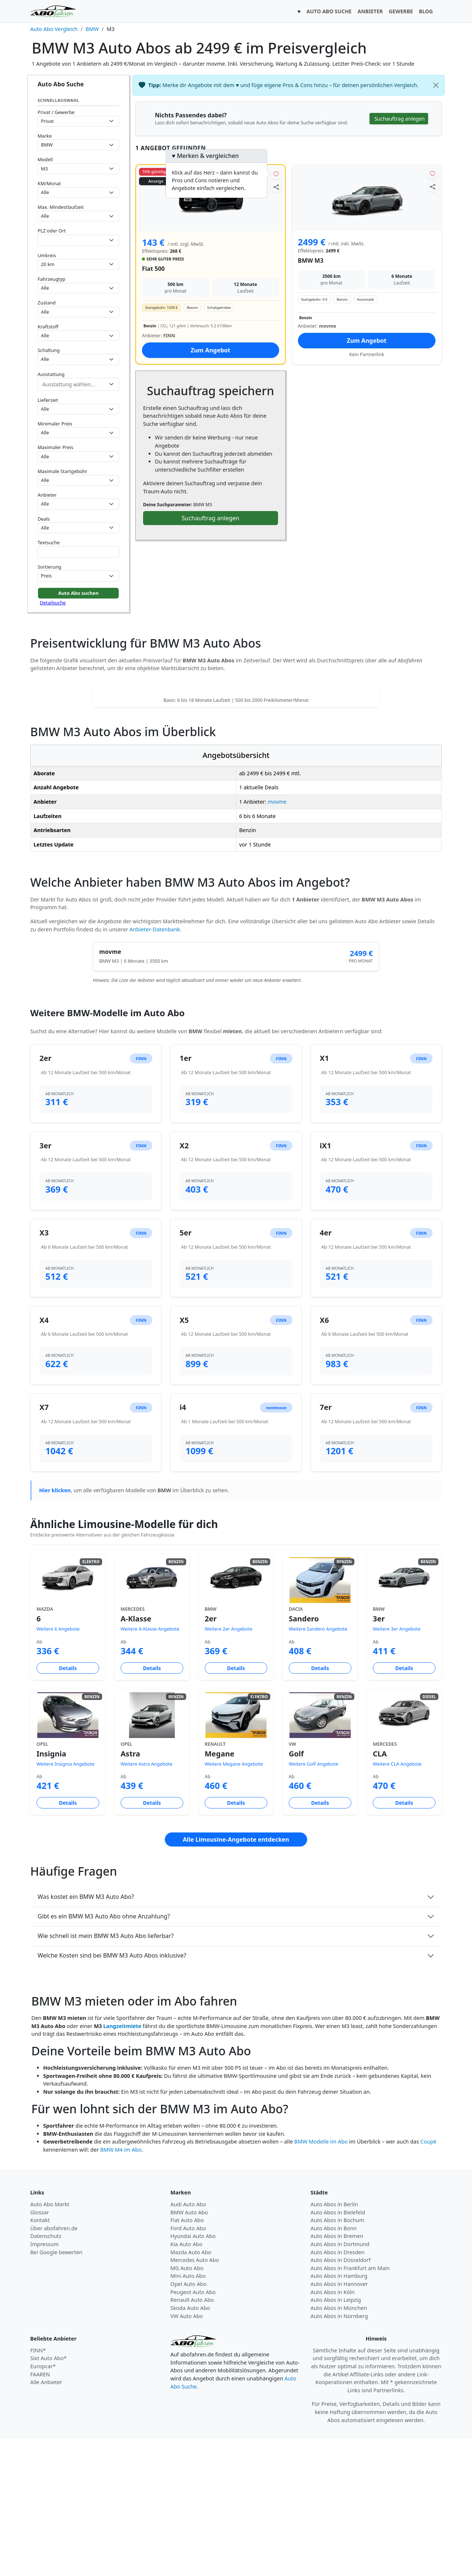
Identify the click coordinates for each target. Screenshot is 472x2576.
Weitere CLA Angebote (397, 1901)
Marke (45, 135)
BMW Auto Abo (189, 2349)
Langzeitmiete (122, 2163)
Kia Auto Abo (186, 2381)
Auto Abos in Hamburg (338, 2413)
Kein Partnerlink (366, 354)
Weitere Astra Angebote (146, 1901)
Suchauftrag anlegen (210, 518)
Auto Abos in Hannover (339, 2421)
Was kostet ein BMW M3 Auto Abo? (86, 2034)
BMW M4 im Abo (121, 2286)
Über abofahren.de (53, 2365)
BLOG (426, 11)
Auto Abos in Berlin (334, 2341)
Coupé (428, 2278)
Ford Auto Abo (188, 2365)
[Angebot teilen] (276, 186)
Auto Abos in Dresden (337, 2389)
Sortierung (49, 566)
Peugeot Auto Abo (193, 2429)
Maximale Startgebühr (62, 471)
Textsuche (49, 542)
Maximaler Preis (55, 447)
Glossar (39, 2349)
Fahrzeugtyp (51, 279)
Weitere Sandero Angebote (318, 1766)
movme (277, 938)
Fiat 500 (153, 269)
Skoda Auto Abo (190, 2445)
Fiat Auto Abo (187, 2357)
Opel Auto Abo (188, 2421)
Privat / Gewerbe (56, 112)
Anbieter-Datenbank (154, 1066)
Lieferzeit (48, 400)
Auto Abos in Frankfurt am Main (350, 2405)
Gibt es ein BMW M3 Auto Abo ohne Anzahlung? (104, 2053)
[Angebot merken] (276, 173)
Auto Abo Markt (49, 2341)
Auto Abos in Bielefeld (337, 2349)
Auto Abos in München (338, 2445)
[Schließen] (435, 85)
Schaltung (49, 350)
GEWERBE (401, 11)
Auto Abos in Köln (332, 2429)
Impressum (44, 2381)
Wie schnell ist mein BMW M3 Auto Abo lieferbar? (106, 2073)
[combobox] (78, 240)
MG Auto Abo (187, 2405)
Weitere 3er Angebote (396, 1766)
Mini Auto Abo (188, 2413)
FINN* (38, 2487)
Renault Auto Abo (192, 2437)
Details (68, 1805)
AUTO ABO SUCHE (328, 11)
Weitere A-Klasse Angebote (150, 1766)
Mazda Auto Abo (190, 2389)
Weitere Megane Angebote (234, 1901)
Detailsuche (53, 602)
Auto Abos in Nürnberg (339, 2453)
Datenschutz (45, 2373)
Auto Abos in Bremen (336, 2373)
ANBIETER (370, 11)
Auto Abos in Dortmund (339, 2381)
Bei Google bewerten (56, 2389)
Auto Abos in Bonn (333, 2365)
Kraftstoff (48, 326)
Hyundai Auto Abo (193, 2373)
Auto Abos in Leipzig (335, 2437)
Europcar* (43, 2503)
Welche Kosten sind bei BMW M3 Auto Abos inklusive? (112, 2093)
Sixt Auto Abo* (48, 2495)
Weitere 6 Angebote (58, 1766)
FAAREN (40, 2511)
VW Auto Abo (186, 2453)
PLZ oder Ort (52, 230)
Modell (45, 159)
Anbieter (47, 495)
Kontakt (40, 2357)
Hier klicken (55, 1627)
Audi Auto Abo (188, 2341)
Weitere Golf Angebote (313, 1901)
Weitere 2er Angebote (228, 1766)
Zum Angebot (210, 350)
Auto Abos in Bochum (337, 2357)
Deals (44, 518)
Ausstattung (51, 374)
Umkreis (47, 255)
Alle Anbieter (46, 2519)
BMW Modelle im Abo (321, 2278)
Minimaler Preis (55, 423)
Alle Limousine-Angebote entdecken (236, 1977)
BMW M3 (311, 260)
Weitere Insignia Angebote (65, 1901)
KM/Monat (49, 183)
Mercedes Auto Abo (194, 2397)
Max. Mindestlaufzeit (61, 207)
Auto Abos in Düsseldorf (340, 2397)
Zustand (47, 302)
